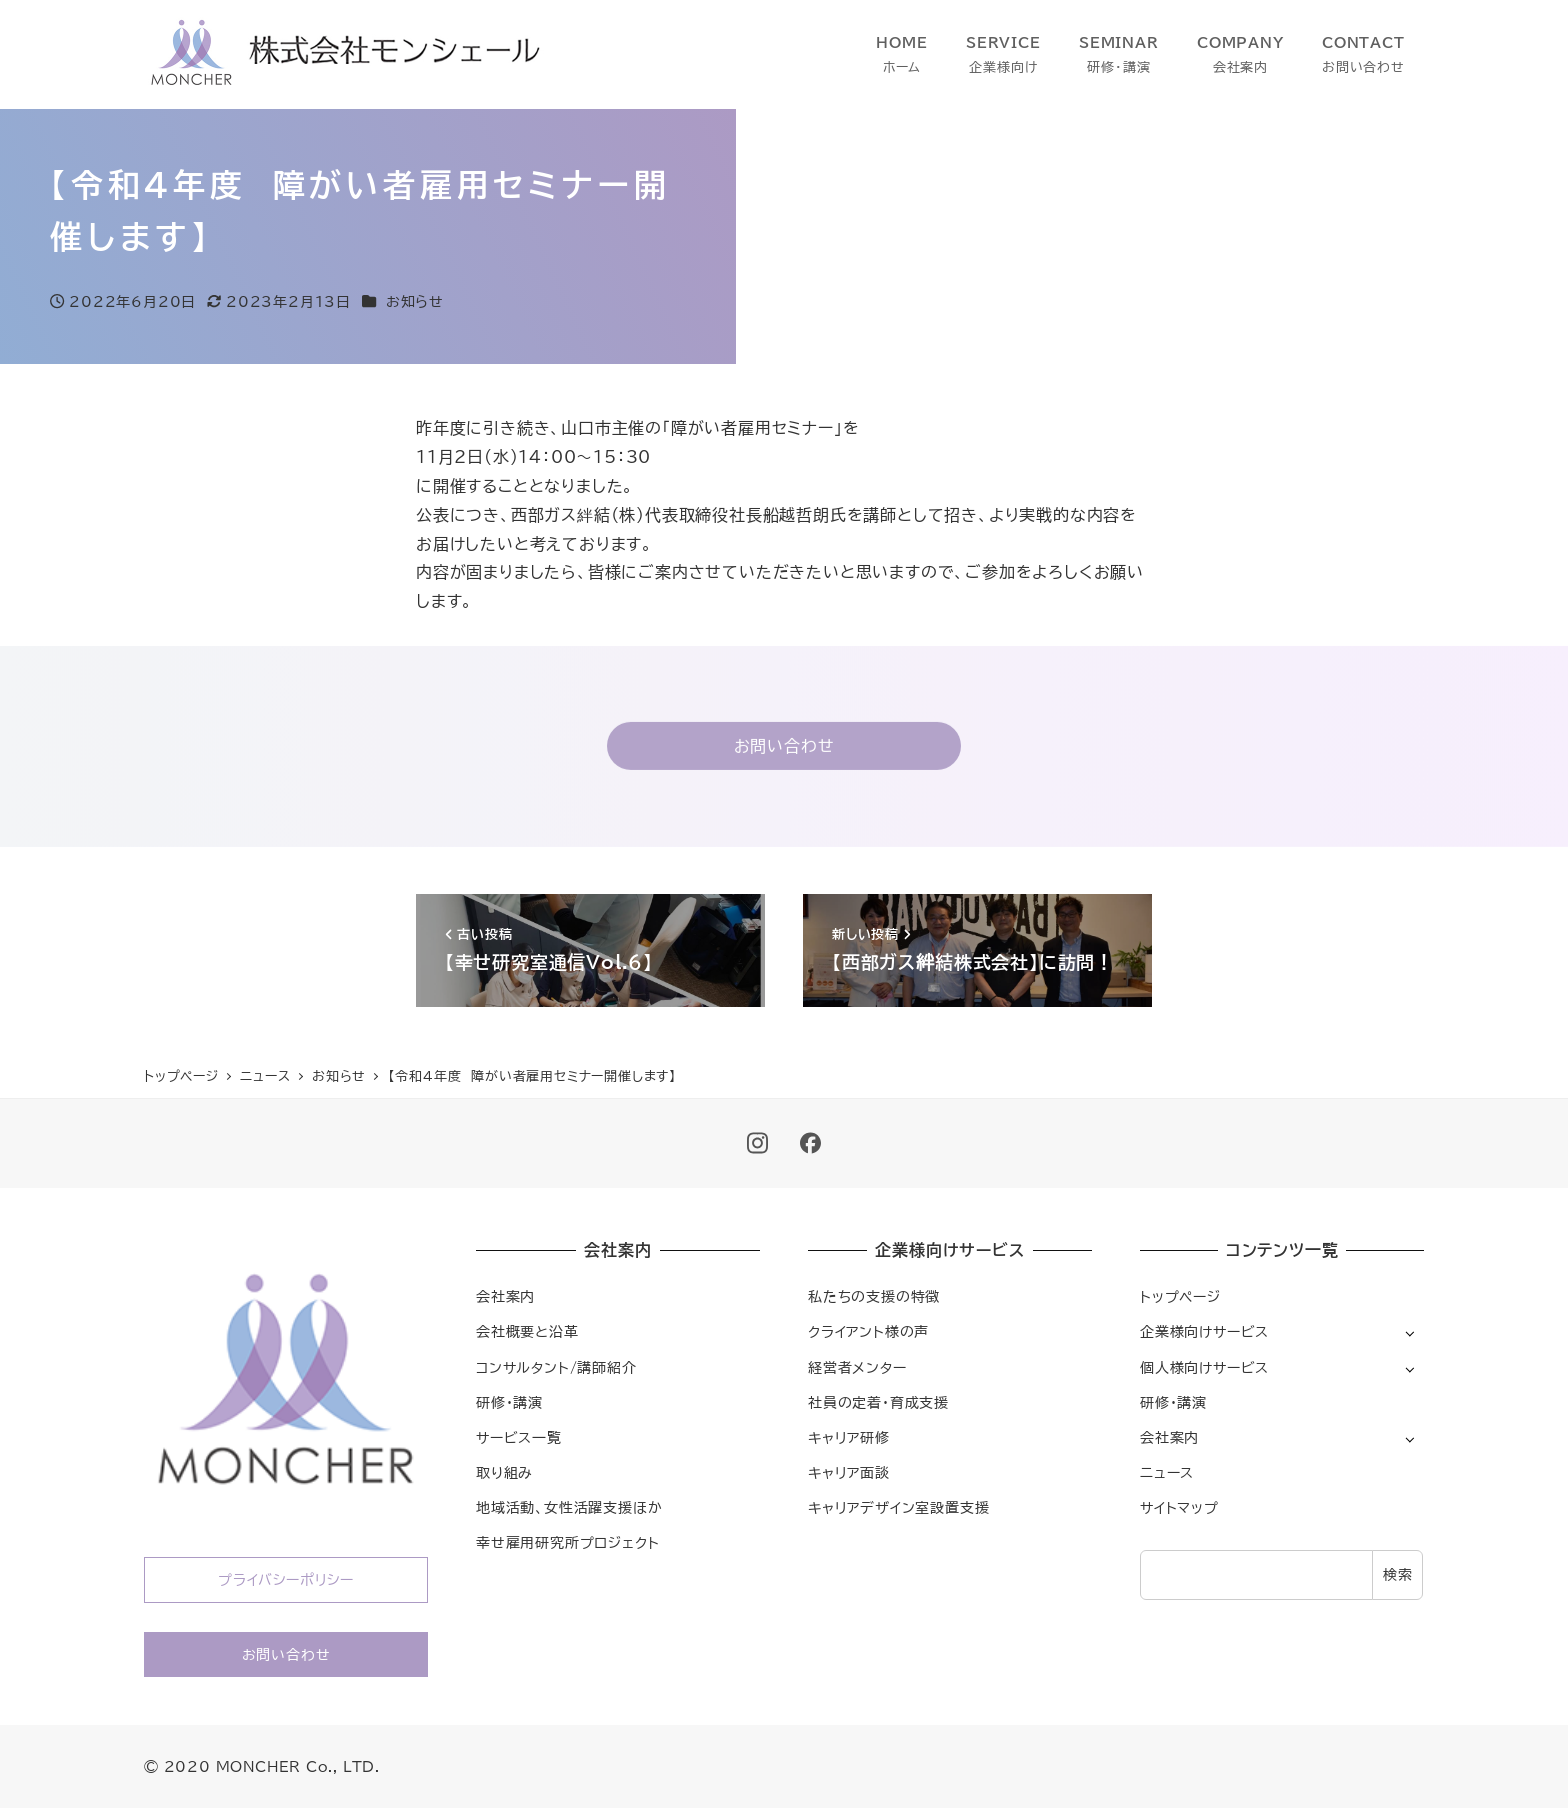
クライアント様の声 (868, 1331)
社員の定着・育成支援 (878, 1402)
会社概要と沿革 (527, 1331)
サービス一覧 (519, 1437)
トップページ (1180, 1296)
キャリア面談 (849, 1472)
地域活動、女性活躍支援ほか (569, 1507)
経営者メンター (857, 1367)
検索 (1398, 1574)
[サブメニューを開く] (1409, 1332)
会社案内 (505, 1296)
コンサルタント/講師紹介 (556, 1367)
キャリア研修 (849, 1437)
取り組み (504, 1472)
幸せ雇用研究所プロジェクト (567, 1542)
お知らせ (415, 301)
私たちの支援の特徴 (874, 1296)
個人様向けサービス (1204, 1367)
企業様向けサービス (1204, 1331)
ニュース (1167, 1472)
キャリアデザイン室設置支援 (898, 1507)
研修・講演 (509, 1402)
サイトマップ (1179, 1507)
